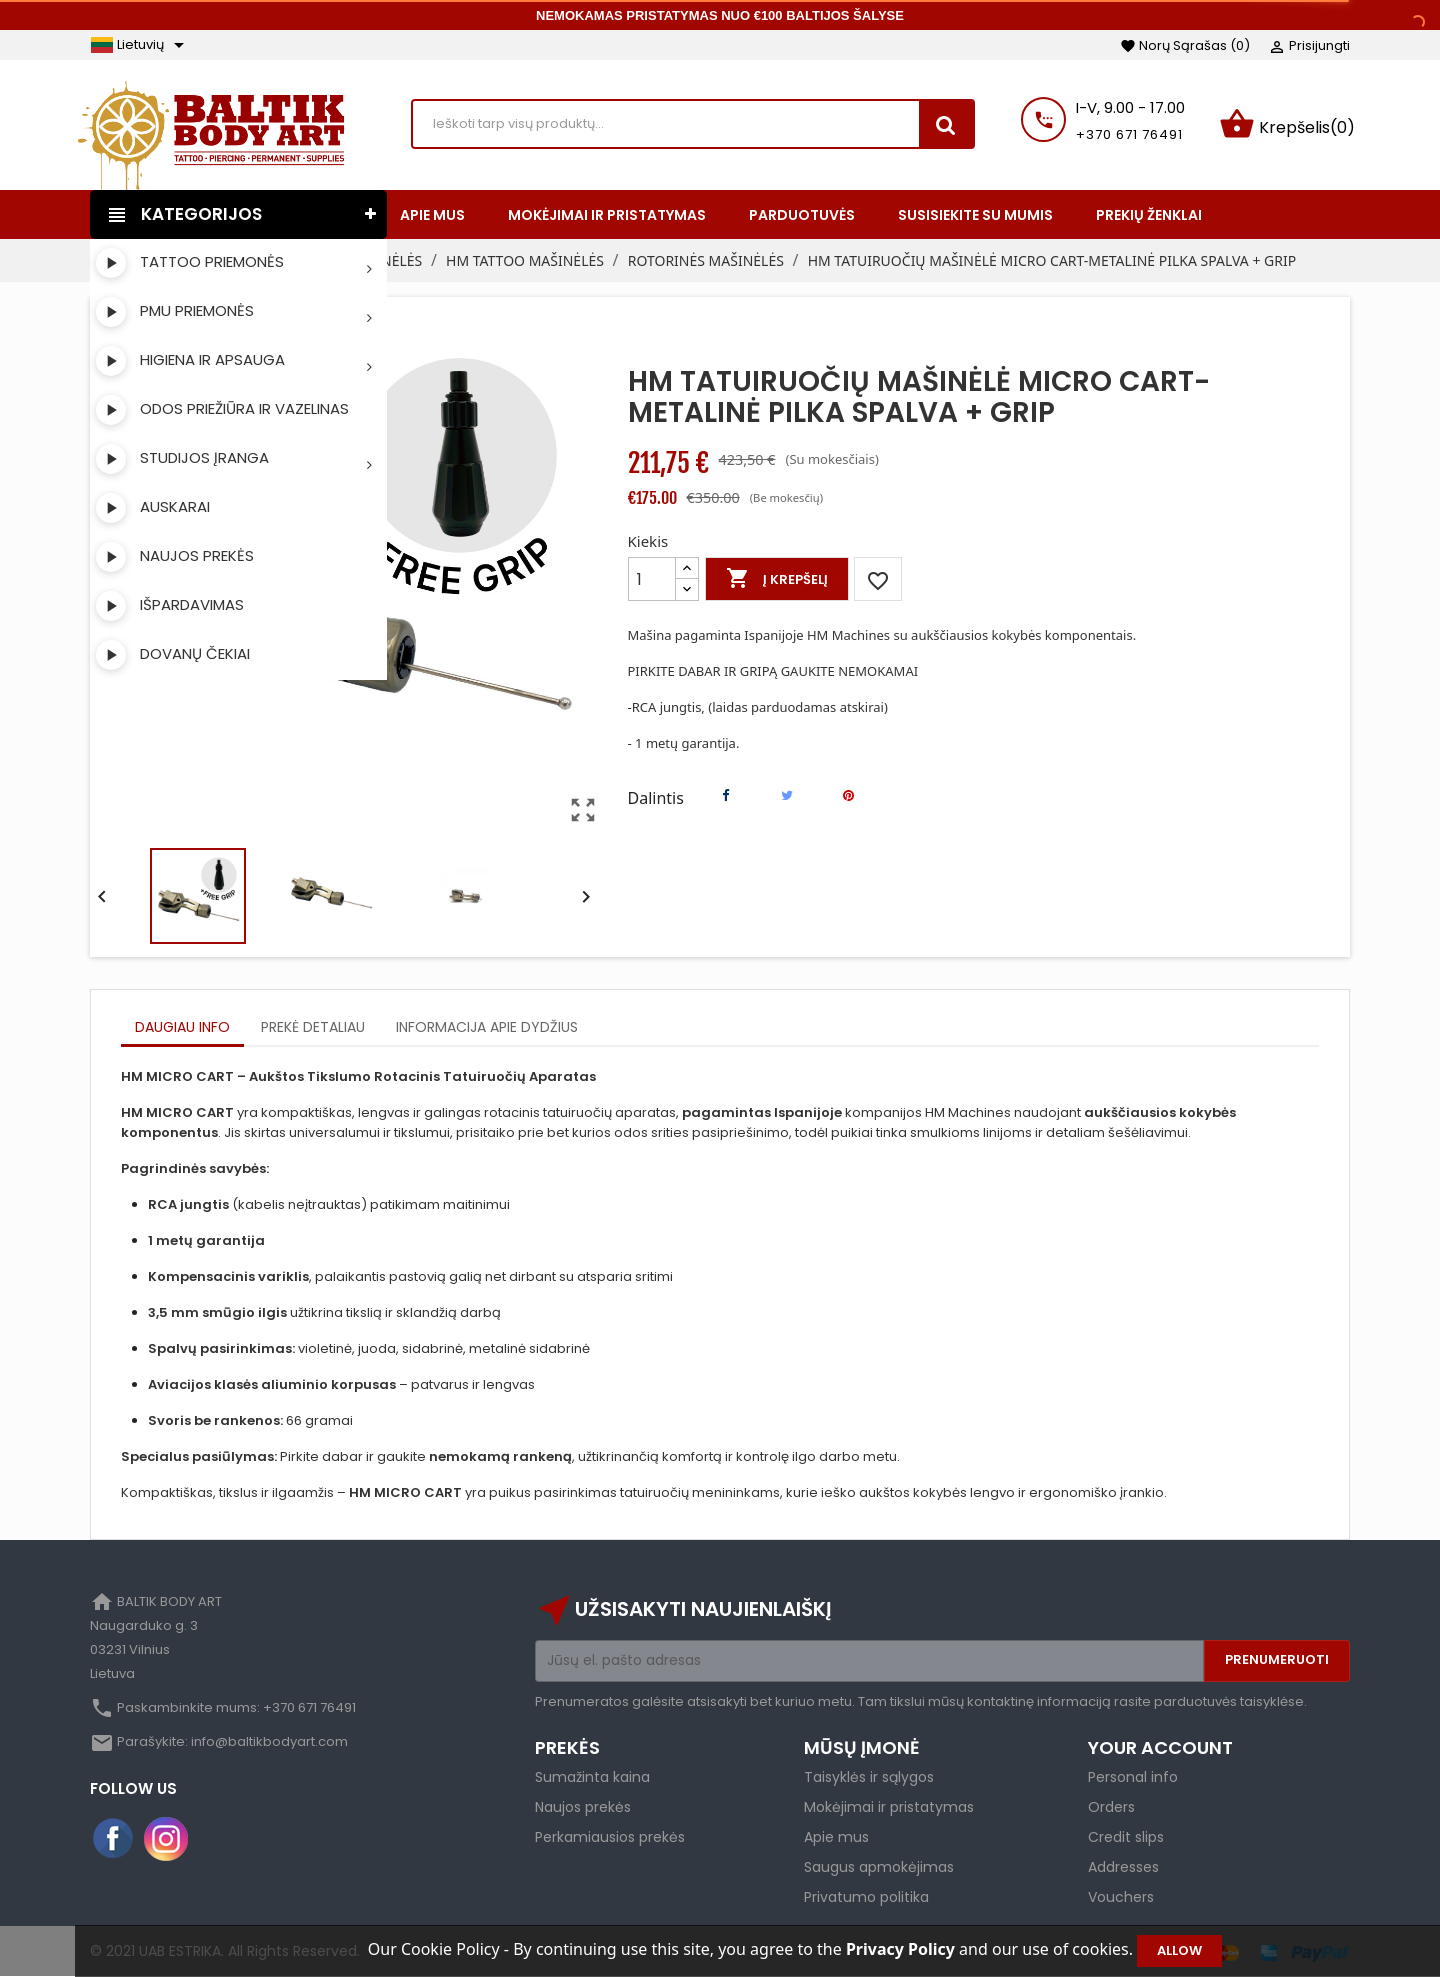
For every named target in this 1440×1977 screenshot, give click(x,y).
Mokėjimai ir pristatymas (889, 1807)
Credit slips (1126, 1837)
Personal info (1133, 1777)
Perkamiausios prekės (610, 1837)
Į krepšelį (777, 579)
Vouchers (1121, 1897)
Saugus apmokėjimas (879, 1867)
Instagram (166, 1839)
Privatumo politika (866, 1897)
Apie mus (836, 1837)
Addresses (1123, 1867)
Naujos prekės (583, 1807)
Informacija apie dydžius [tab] (487, 1027)
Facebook (114, 1839)
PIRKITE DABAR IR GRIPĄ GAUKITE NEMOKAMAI (773, 671)
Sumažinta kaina (592, 1777)
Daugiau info (182, 1027)
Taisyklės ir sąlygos (869, 1777)
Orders (1111, 1807)
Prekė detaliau (313, 1027)
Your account (1160, 1747)
